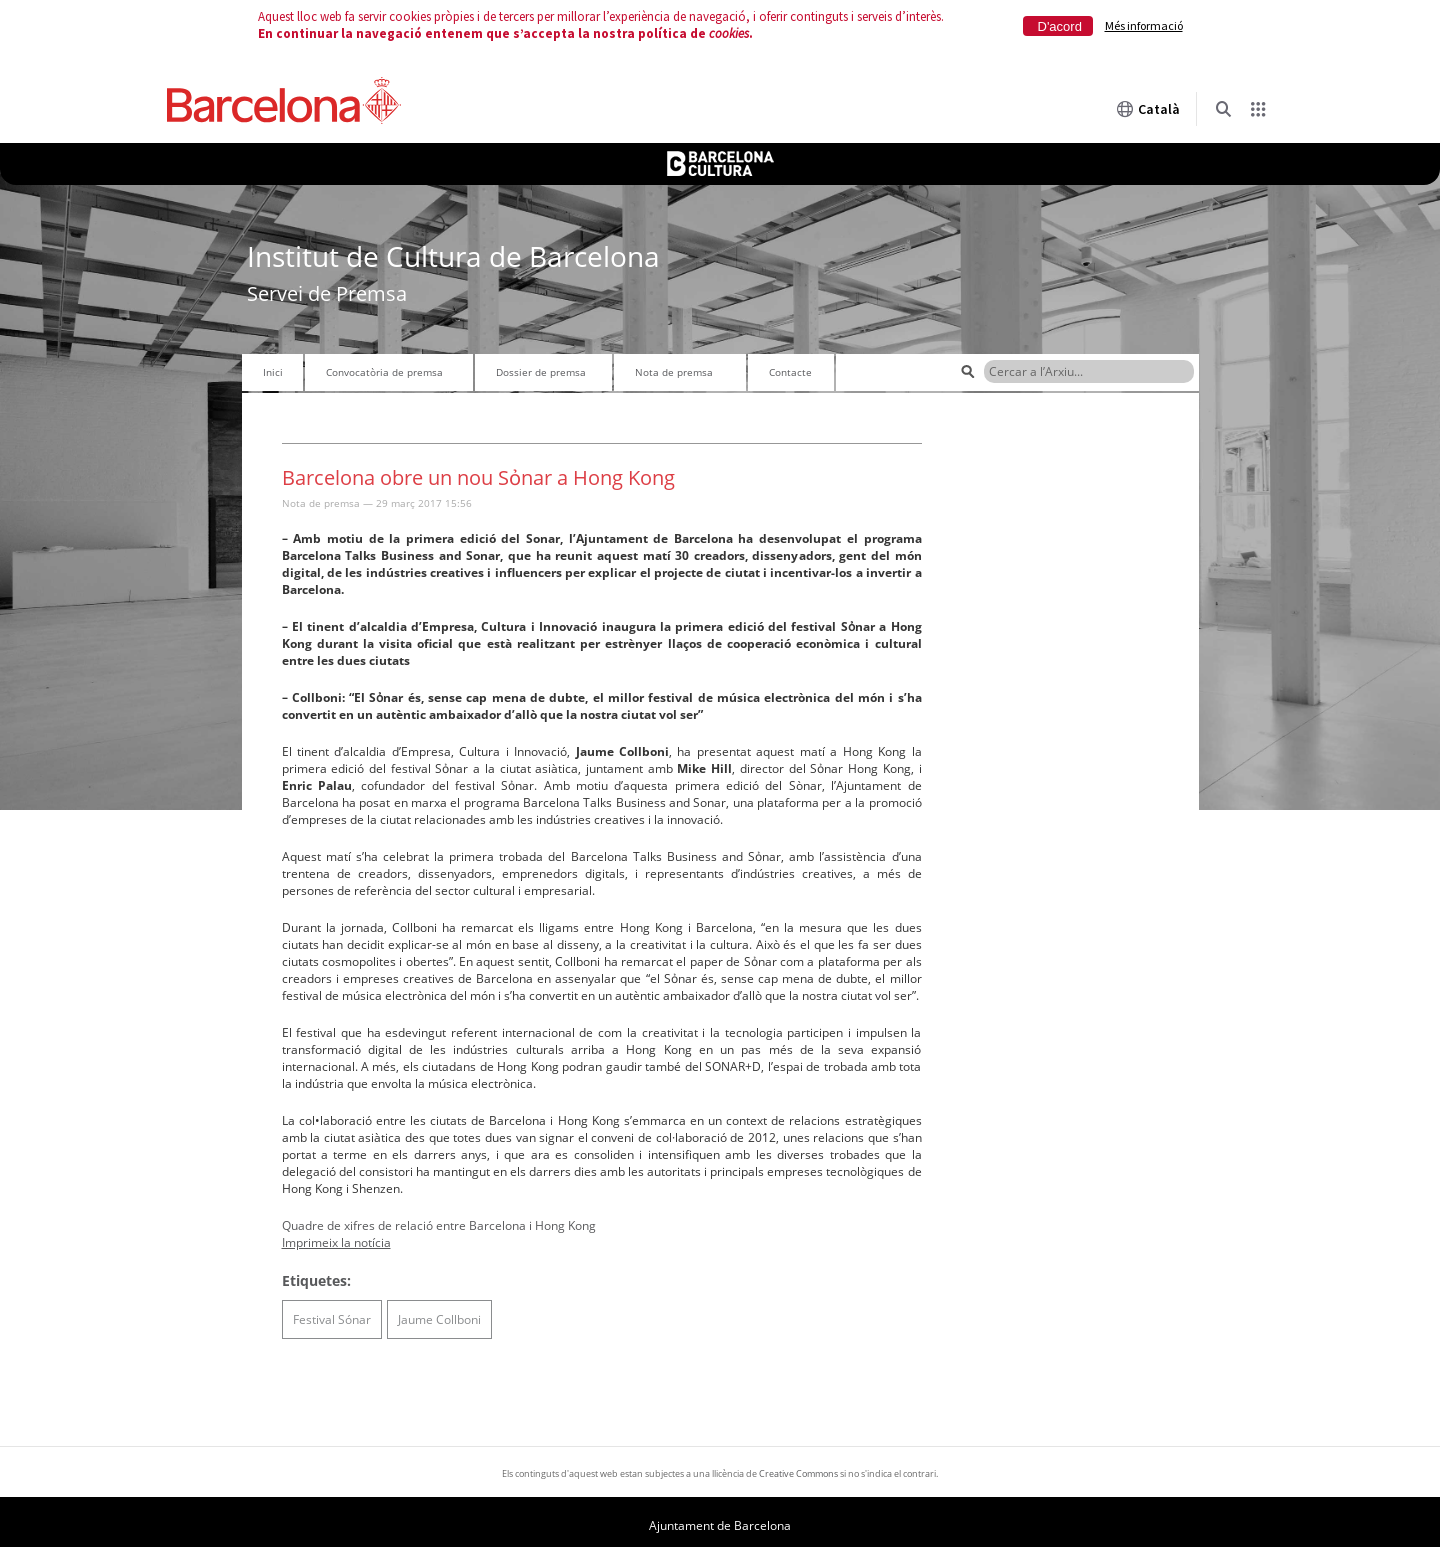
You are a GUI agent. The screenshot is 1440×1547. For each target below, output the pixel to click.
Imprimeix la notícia (336, 1242)
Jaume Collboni (439, 1319)
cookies (729, 33)
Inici (273, 372)
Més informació (1144, 25)
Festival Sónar (332, 1319)
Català (1148, 109)
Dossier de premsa (541, 372)
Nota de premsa (674, 372)
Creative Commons (798, 1473)
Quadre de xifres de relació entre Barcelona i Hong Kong (439, 1225)
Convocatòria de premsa (384, 372)
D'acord (1060, 26)
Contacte (790, 372)
